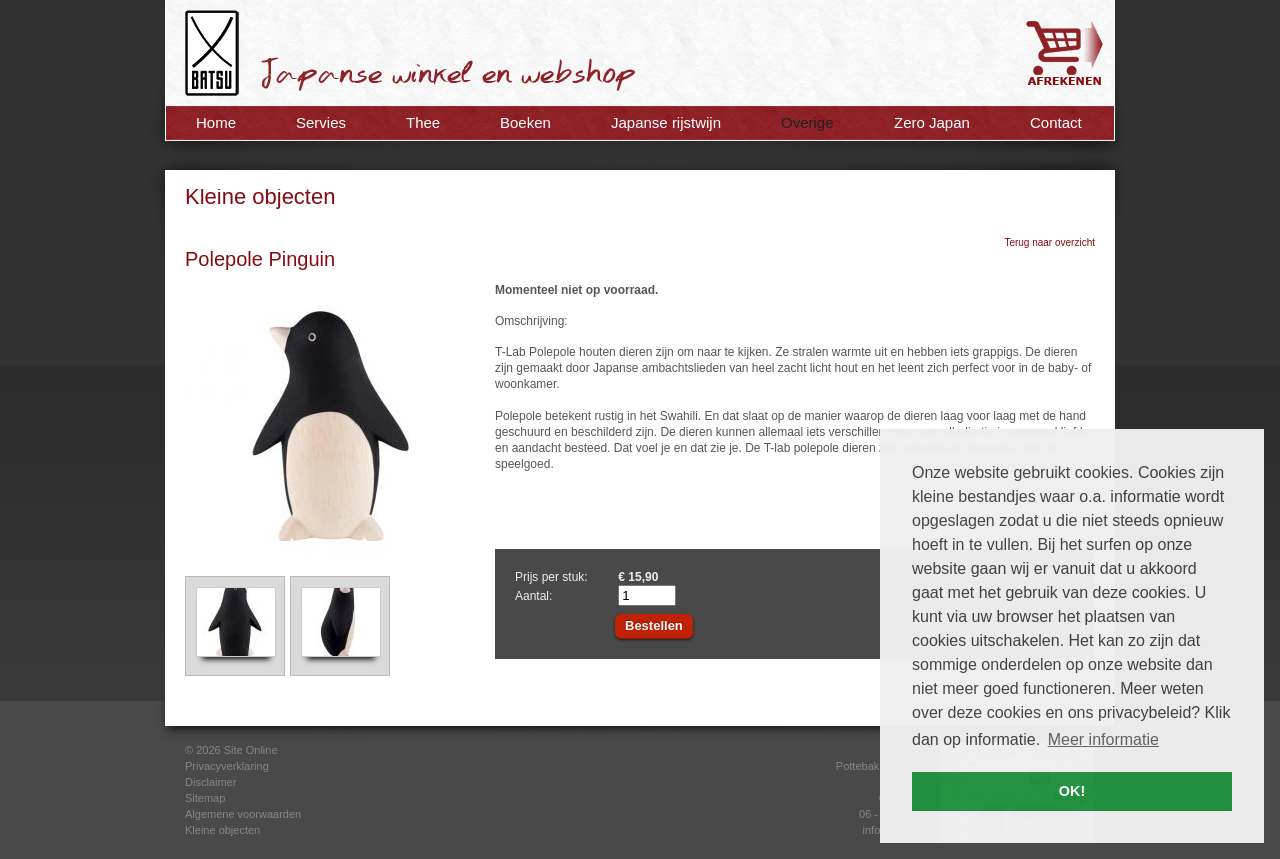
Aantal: (533, 596)
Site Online (251, 750)
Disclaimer (210, 782)
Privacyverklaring (227, 766)
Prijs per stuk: (551, 577)
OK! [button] (1072, 791)
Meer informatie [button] (1103, 739)
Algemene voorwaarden (243, 814)
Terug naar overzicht (1049, 242)
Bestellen (654, 625)
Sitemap (205, 798)
